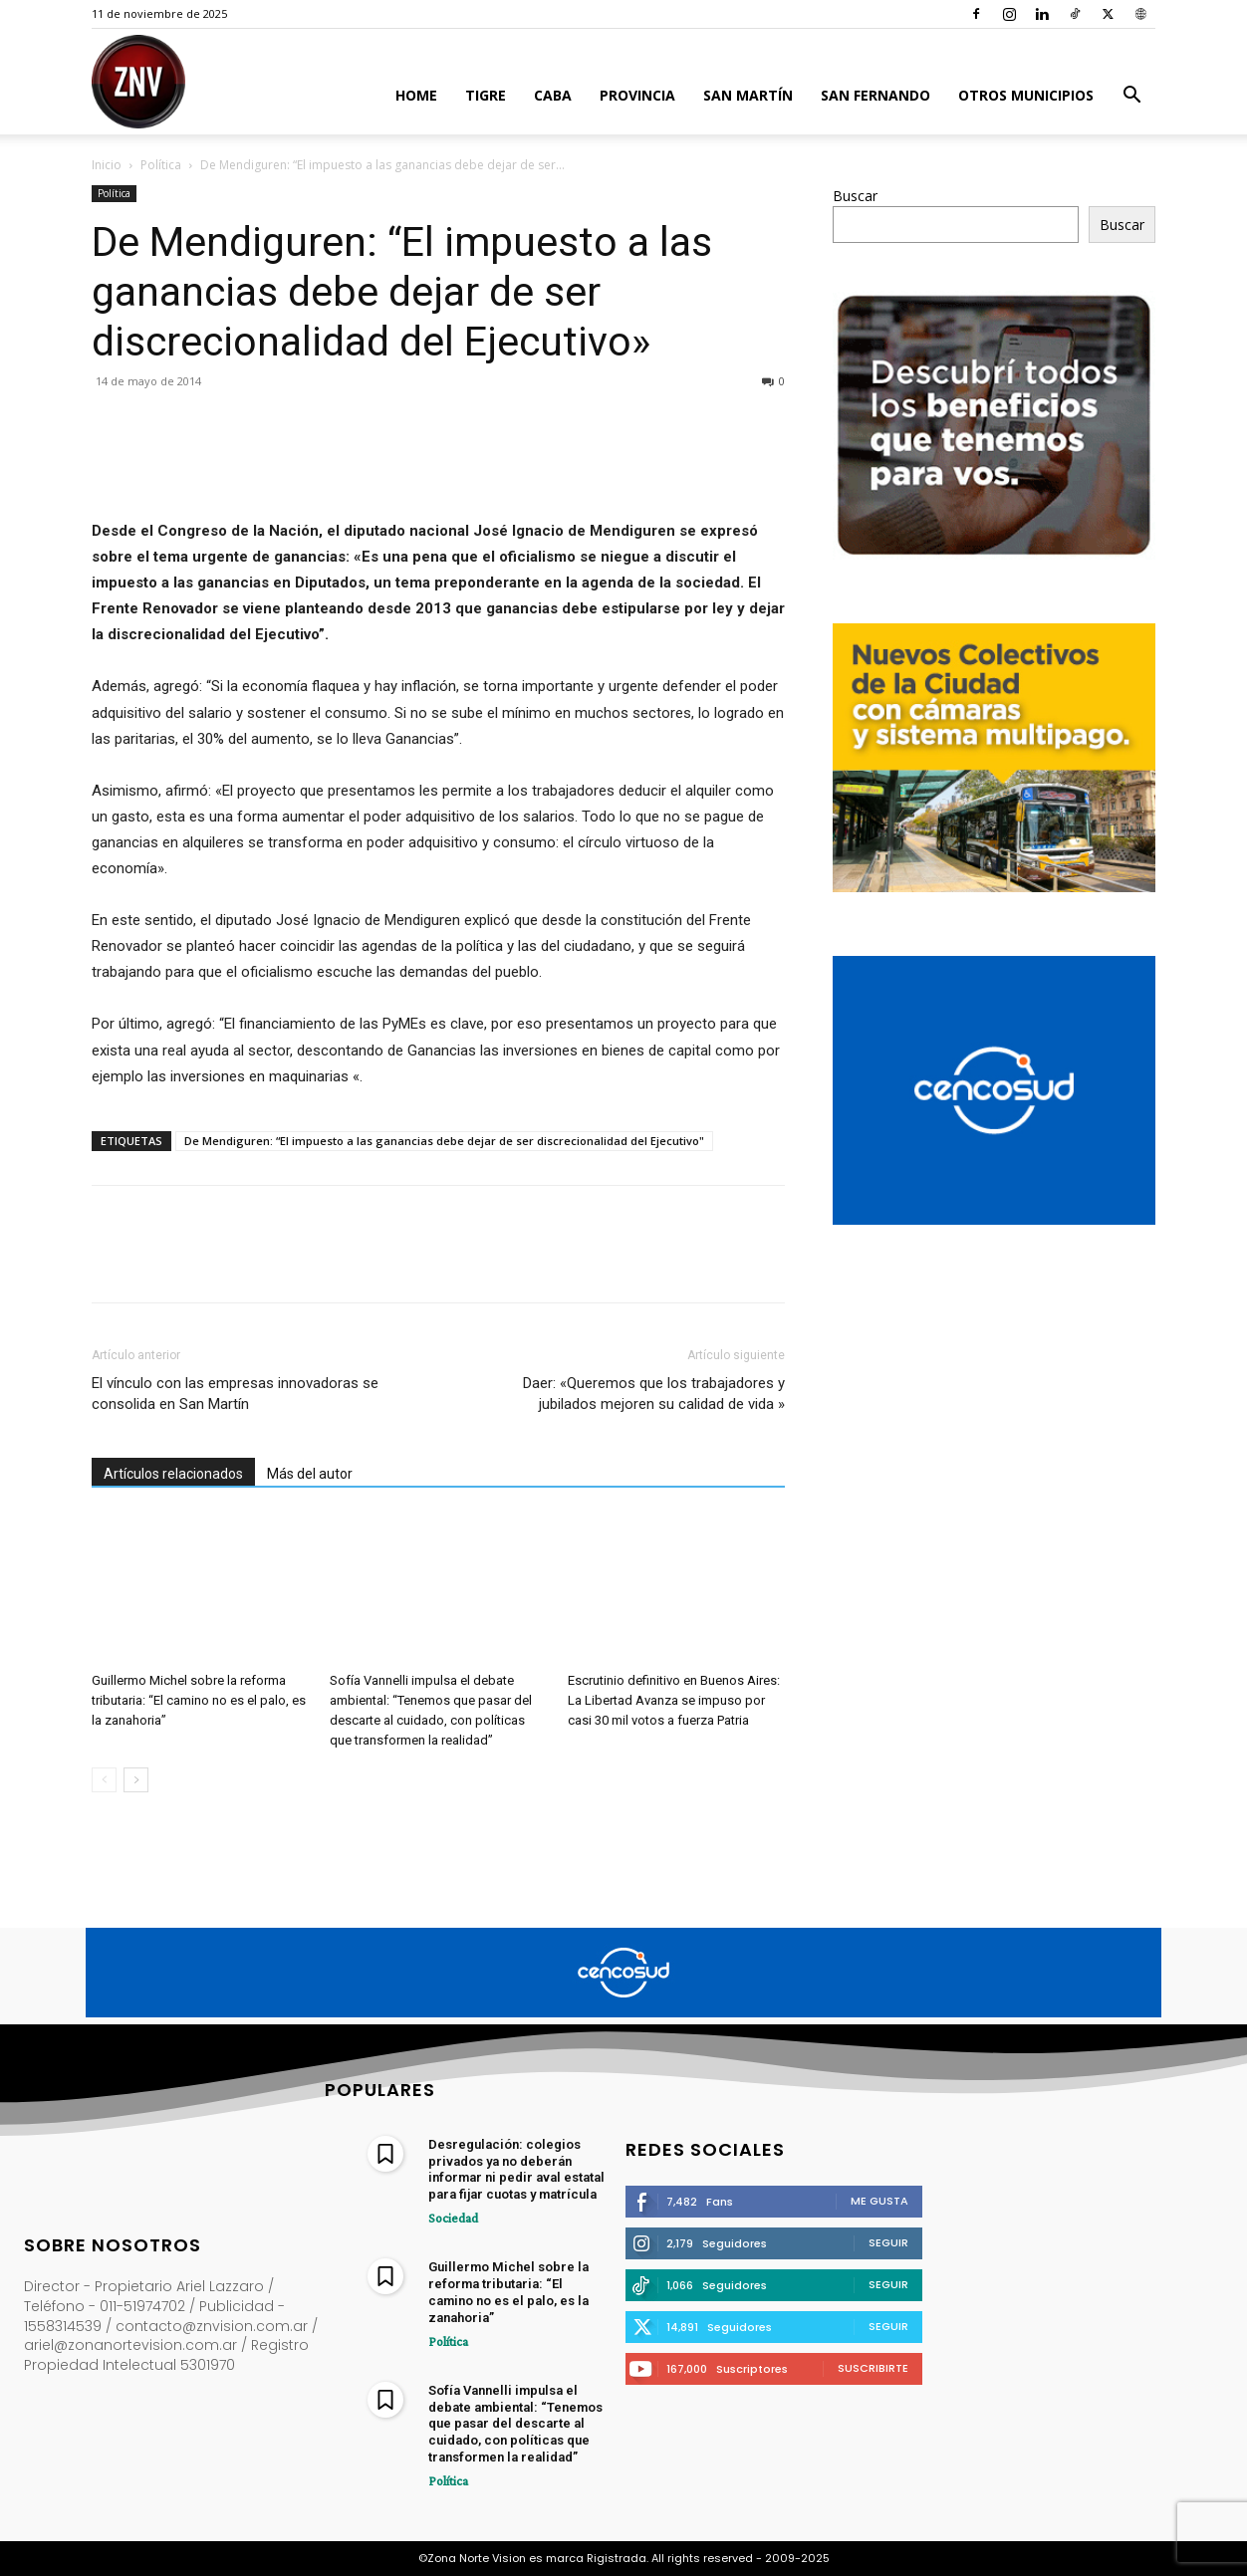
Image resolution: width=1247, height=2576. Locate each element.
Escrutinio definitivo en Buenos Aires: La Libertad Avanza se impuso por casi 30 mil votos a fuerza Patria (674, 1700)
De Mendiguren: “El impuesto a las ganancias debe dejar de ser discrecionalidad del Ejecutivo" (444, 1140)
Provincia (637, 95)
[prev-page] (104, 1779)
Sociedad (450, 2218)
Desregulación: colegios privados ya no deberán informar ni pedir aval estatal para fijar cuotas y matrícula (516, 2170)
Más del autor (310, 1474)
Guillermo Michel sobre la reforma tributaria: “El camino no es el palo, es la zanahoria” (199, 1700)
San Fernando (875, 95)
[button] (1131, 97)
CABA (553, 95)
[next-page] (136, 1779)
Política (160, 164)
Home (416, 95)
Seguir (888, 2242)
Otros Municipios (1026, 95)
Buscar (855, 195)
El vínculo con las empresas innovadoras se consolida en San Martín (235, 1393)
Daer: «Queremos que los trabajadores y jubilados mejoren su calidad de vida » (654, 1393)
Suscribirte (873, 2368)
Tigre (485, 95)
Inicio (107, 164)
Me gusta (879, 2201)
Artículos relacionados (173, 1474)
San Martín (748, 95)
